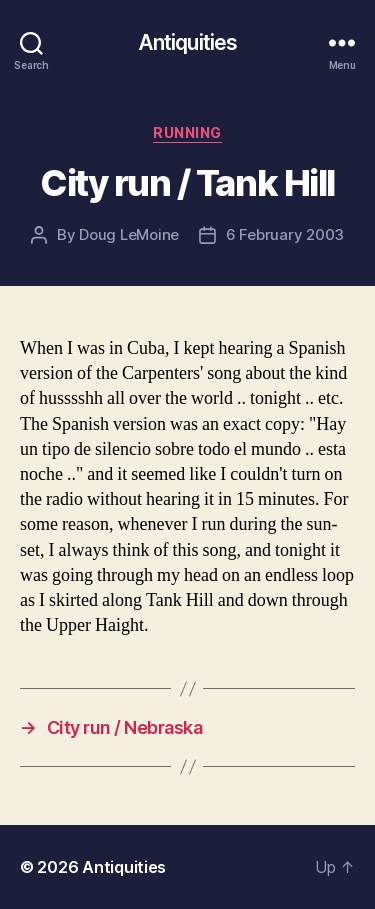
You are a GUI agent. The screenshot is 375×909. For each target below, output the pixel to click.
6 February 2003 (285, 234)
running (187, 132)
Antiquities (187, 42)
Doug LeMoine (129, 234)
